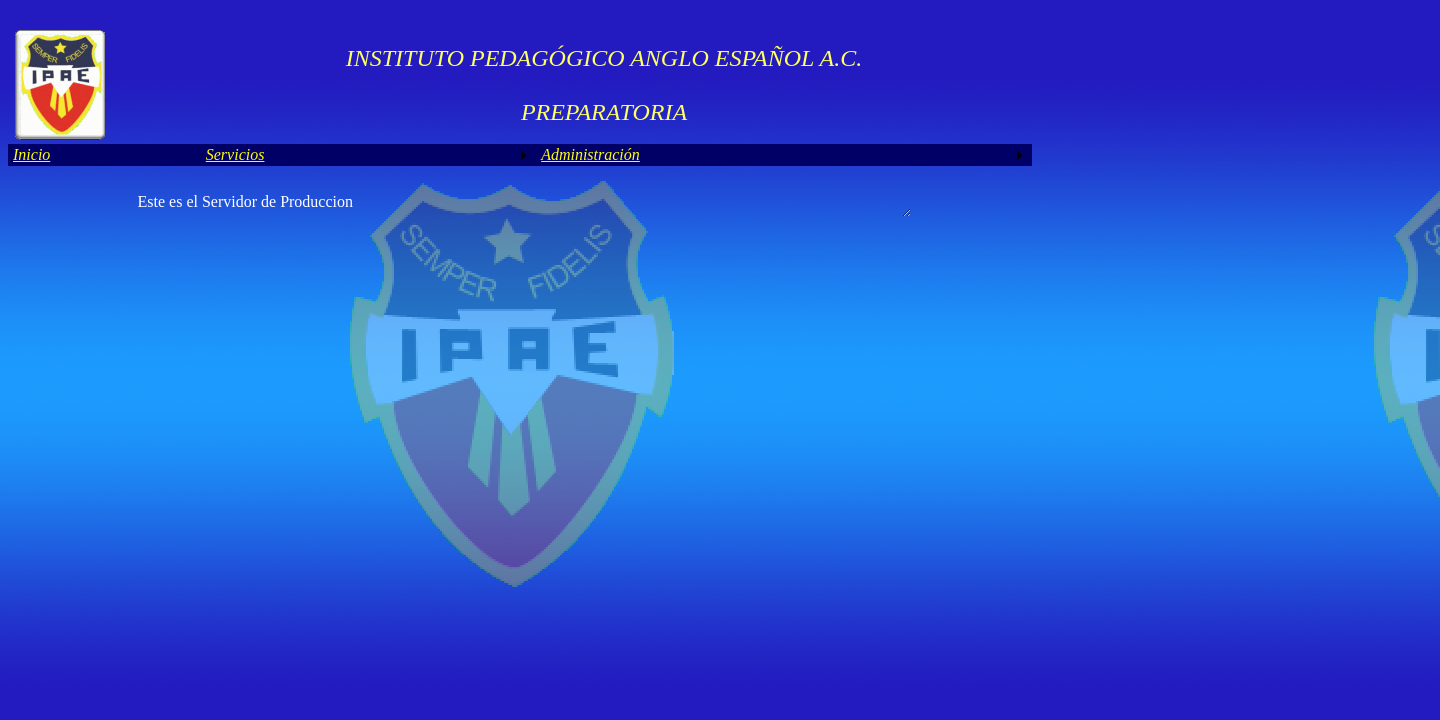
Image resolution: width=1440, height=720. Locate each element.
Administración (590, 154)
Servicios (235, 154)
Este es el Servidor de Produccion (523, 204)
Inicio (31, 154)
